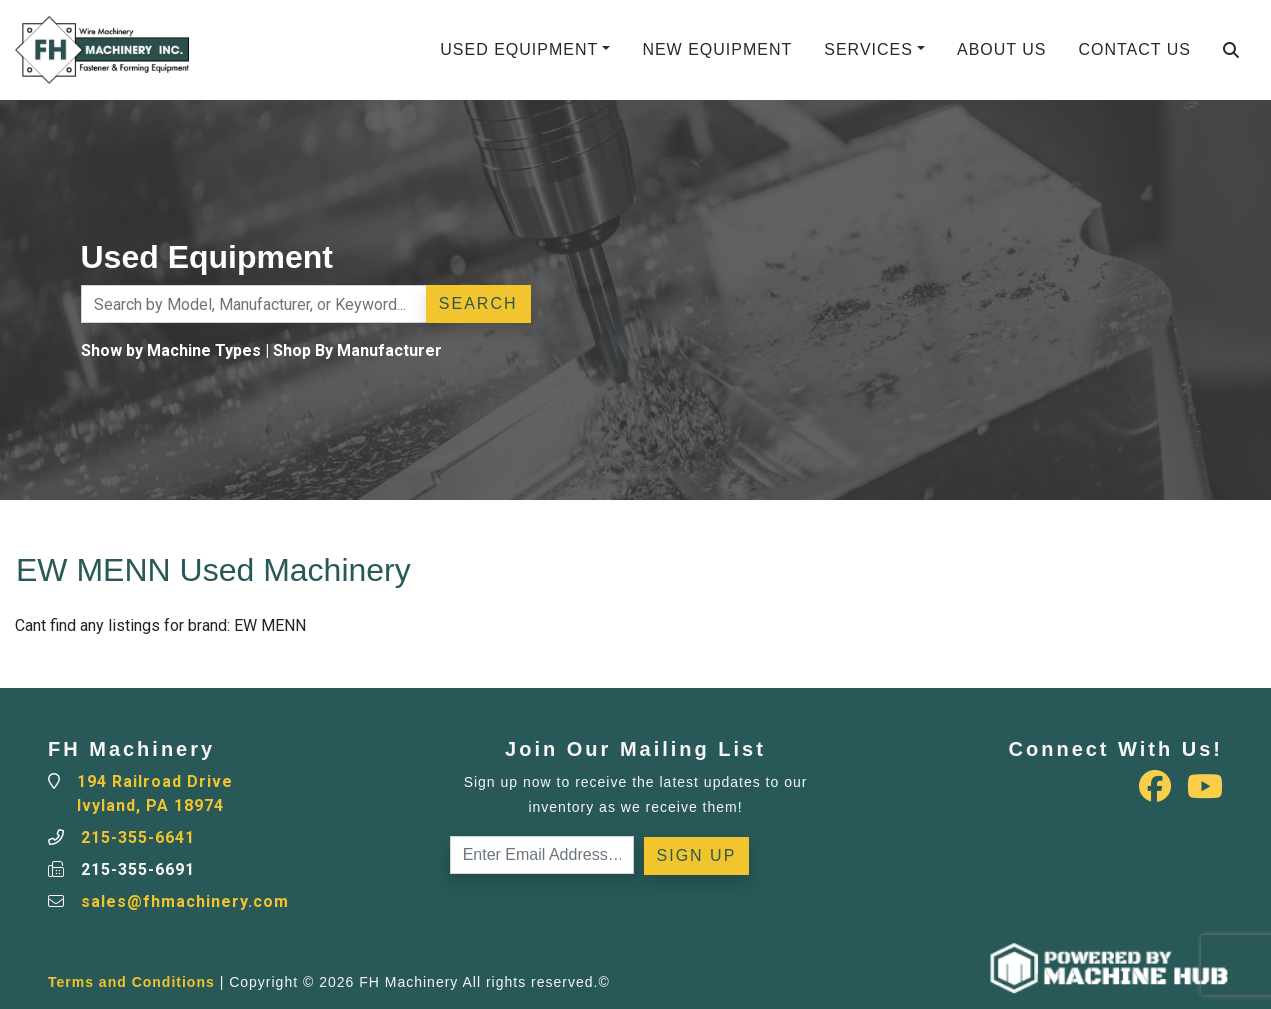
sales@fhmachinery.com (185, 901)
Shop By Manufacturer (357, 350)
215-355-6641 (138, 837)
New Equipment (717, 49)
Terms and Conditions (131, 982)
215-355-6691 (138, 869)
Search (478, 303)
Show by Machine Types (171, 350)
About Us (1002, 49)
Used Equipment (519, 49)
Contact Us (1134, 49)
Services (868, 49)
